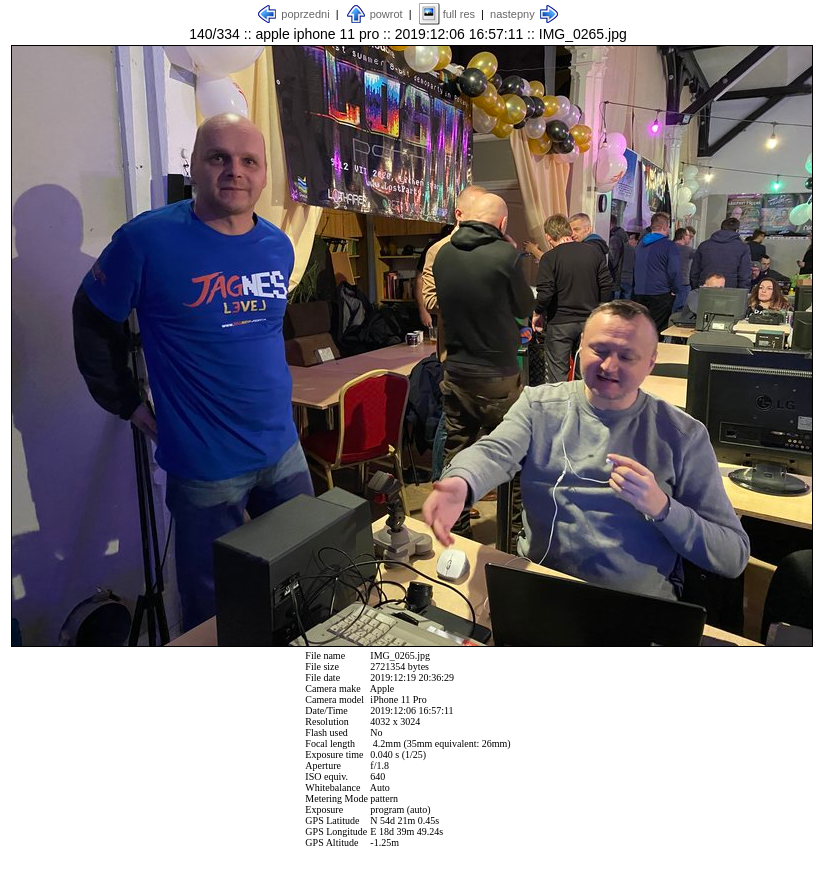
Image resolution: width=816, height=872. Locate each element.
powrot (386, 14)
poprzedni (305, 14)
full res (459, 14)
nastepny (512, 14)
